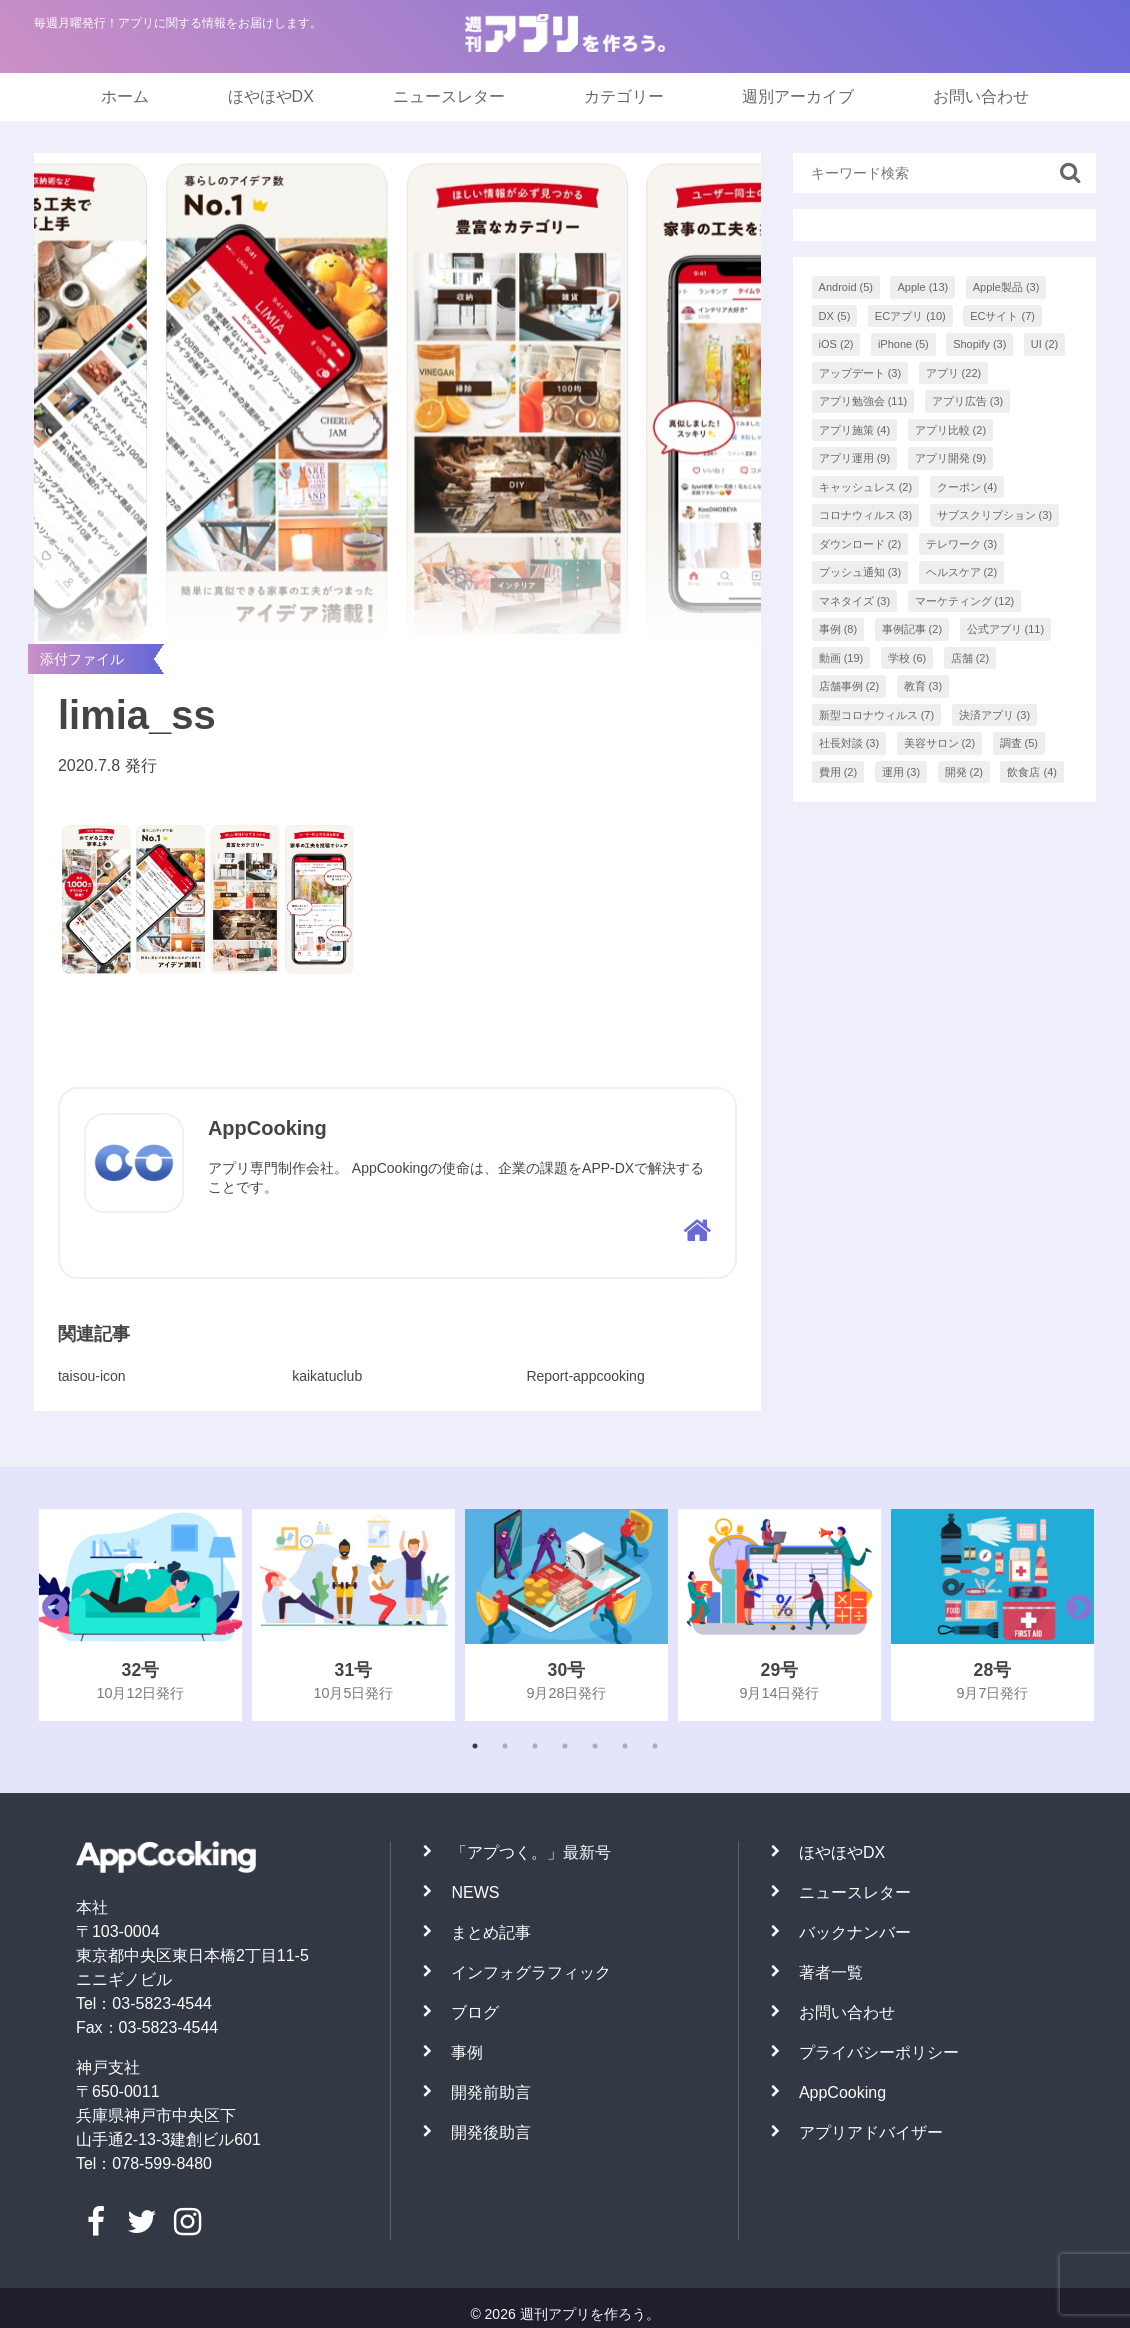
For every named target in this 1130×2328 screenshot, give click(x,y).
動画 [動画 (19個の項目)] (841, 658)
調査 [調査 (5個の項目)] (1019, 743)
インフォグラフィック (531, 1972)
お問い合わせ (981, 96)
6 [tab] (625, 1746)
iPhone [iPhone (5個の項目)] (903, 344)
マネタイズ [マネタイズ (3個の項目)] (855, 601)
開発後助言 (491, 2132)
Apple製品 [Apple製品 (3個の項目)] (1006, 287)
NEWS (475, 1892)
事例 (467, 2052)
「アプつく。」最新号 (531, 1852)
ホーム (125, 96)
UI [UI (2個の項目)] (1045, 344)
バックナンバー (855, 1932)
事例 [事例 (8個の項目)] (838, 629)
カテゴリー (624, 96)
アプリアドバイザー (871, 2132)
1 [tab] (475, 1746)
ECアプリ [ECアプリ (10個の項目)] (910, 316)
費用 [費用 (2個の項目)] (838, 772)
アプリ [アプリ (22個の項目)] (954, 373)
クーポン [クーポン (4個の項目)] (967, 487)
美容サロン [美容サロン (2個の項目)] (940, 743)
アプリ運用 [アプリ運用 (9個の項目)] (855, 458)
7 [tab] (655, 1746)
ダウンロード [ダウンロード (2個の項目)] (860, 544)
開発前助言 (491, 2092)
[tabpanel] (140, 1615)
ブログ (475, 2012)
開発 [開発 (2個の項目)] (964, 772)
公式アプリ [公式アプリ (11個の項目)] (1006, 629)
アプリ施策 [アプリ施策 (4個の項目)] (855, 430)
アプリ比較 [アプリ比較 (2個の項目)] (951, 430)
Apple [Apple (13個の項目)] (922, 287)
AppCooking (842, 2092)
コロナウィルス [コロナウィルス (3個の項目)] (866, 515)
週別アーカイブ (798, 96)
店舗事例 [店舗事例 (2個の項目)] (849, 686)
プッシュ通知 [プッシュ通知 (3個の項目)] (860, 572)
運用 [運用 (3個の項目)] (901, 772)
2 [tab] (505, 1746)
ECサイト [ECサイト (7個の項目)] (1002, 316)
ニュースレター (449, 96)
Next (1074, 1615)
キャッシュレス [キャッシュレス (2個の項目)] (866, 487)
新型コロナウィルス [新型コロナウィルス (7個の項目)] (877, 715)
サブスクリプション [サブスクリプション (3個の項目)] (995, 515)
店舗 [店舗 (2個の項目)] (970, 658)
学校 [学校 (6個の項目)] (907, 658)
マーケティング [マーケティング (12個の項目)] (965, 601)
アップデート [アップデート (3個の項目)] (860, 373)
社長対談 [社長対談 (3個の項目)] (849, 743)
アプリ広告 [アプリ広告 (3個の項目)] (968, 401)
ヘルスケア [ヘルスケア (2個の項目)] (962, 572)
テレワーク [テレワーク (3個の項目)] (962, 544)
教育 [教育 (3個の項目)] (923, 686)
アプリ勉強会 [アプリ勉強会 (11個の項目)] (863, 401)
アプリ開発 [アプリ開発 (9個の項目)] (951, 458)
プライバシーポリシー (879, 2052)
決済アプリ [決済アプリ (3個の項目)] (995, 715)
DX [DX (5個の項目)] (835, 316)
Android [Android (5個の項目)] (846, 287)
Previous (50, 1615)
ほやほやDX (271, 96)
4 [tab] (565, 1746)
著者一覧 (831, 1972)
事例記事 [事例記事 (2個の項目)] (912, 629)
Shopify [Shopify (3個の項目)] (979, 344)
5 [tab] (595, 1746)
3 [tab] (535, 1746)
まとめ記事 (491, 1932)
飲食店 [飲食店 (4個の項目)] (1032, 772)
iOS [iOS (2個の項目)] (836, 344)
